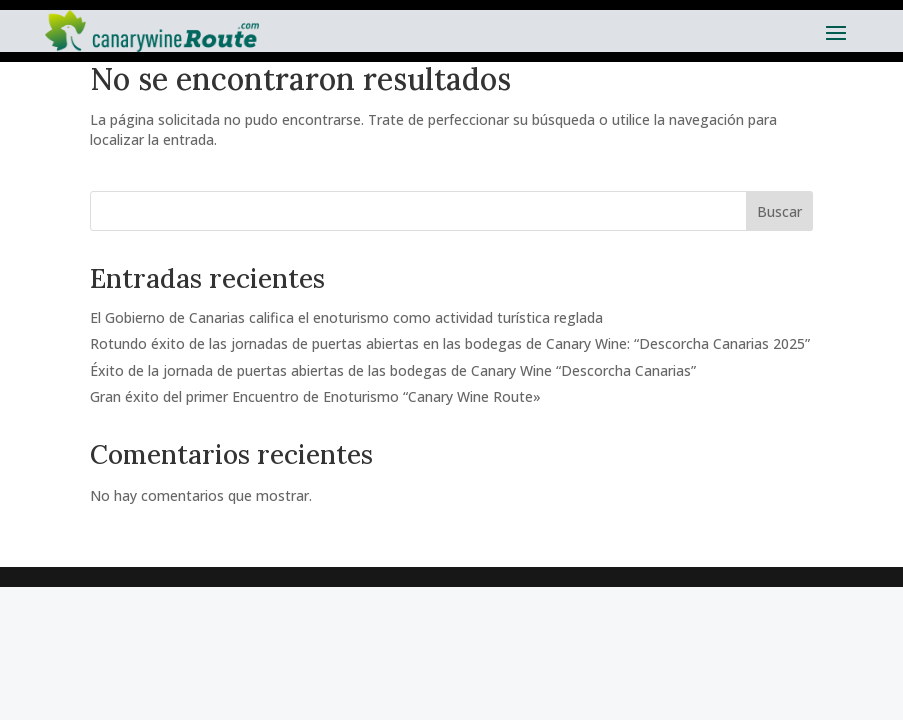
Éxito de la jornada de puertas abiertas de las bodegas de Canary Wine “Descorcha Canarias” (393, 370)
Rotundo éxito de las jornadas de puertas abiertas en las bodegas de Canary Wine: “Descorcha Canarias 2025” (450, 343)
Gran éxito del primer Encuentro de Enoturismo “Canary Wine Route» (315, 396)
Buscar (779, 211)
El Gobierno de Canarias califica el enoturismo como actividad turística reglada (346, 317)
